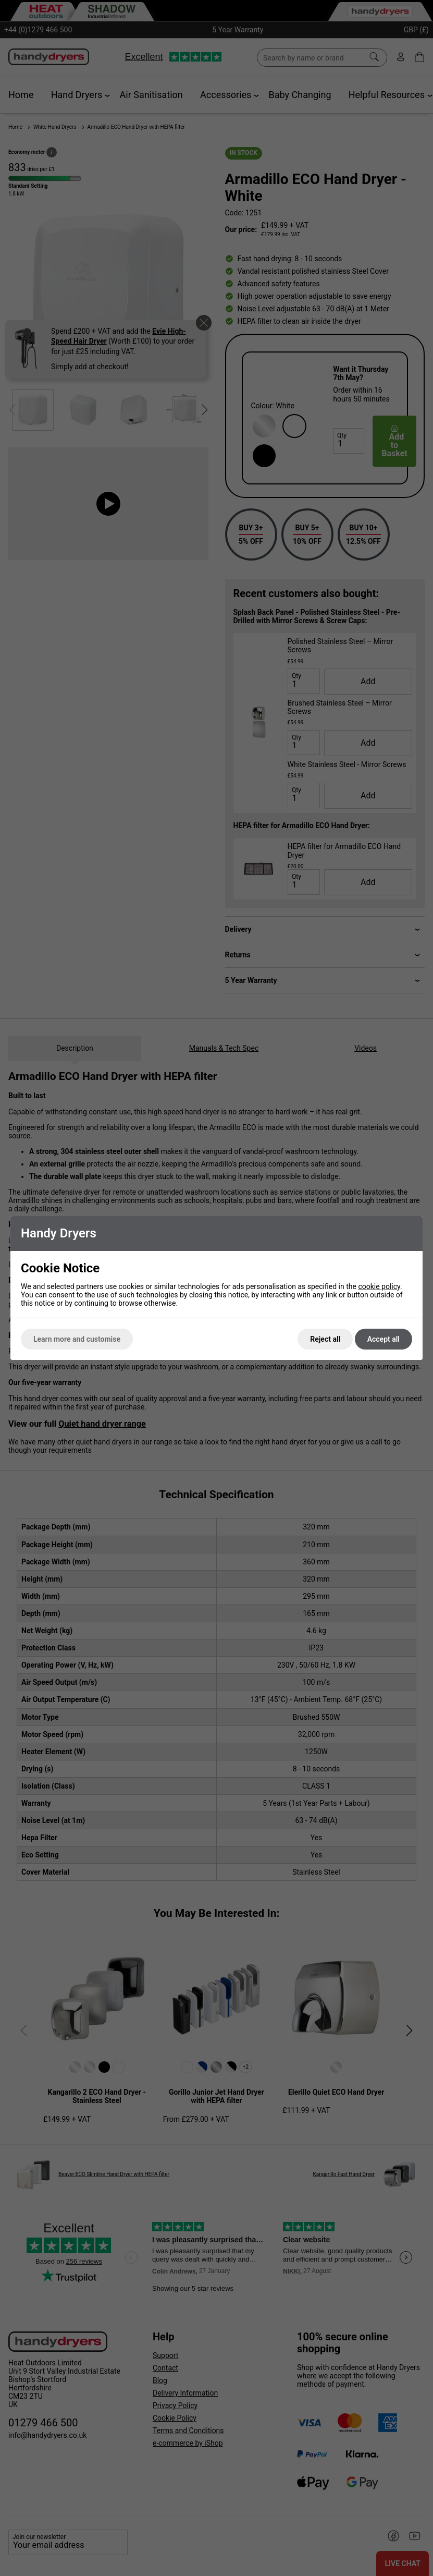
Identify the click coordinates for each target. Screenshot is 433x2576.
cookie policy (379, 1286)
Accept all (383, 1339)
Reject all (325, 1339)
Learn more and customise (76, 1339)
